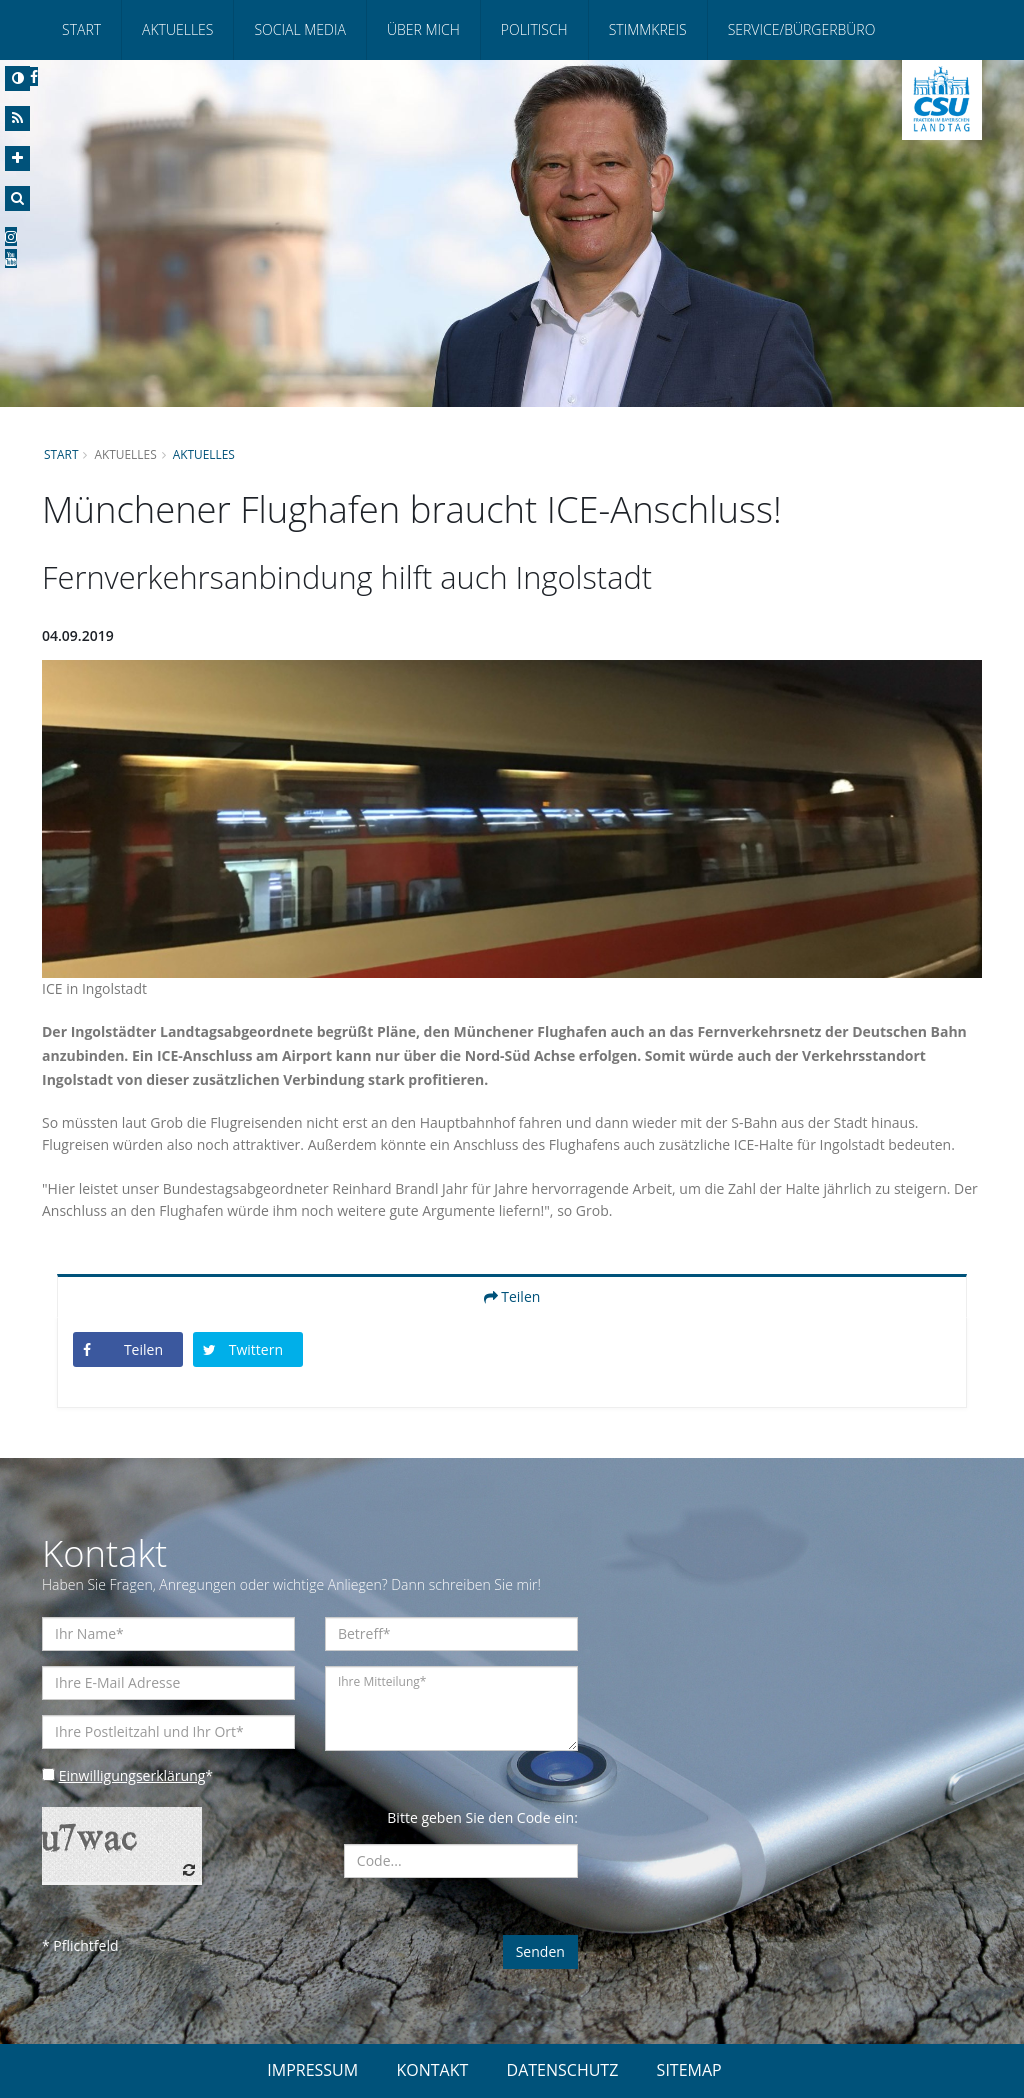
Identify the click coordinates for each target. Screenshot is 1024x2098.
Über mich (423, 29)
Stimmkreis (648, 29)
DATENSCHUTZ (563, 2070)
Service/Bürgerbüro (802, 29)
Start (81, 29)
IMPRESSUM (312, 2070)
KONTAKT (432, 2070)
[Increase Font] (17, 158)
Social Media (299, 29)
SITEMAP (689, 2070)
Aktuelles (177, 29)
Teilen (512, 1296)
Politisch (534, 29)
